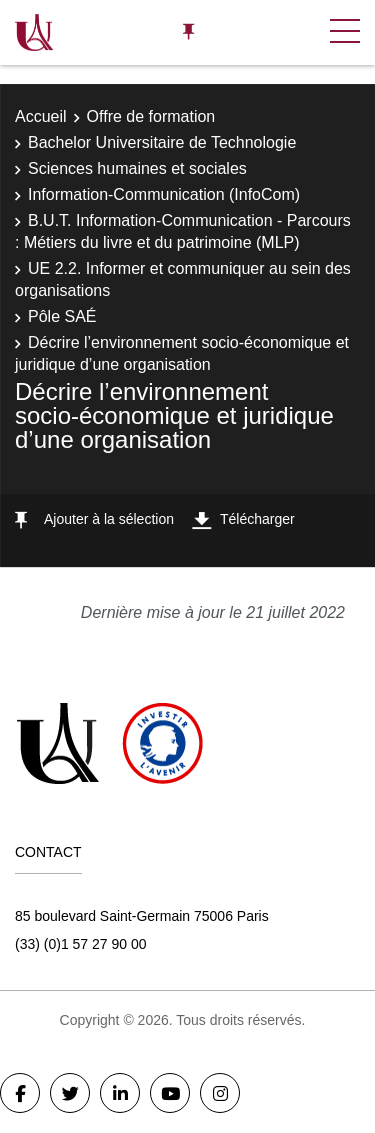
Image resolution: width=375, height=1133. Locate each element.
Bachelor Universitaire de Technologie (162, 142)
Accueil (41, 116)
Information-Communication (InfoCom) (164, 194)
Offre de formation (151, 116)
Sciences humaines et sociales (137, 168)
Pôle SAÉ (62, 316)
